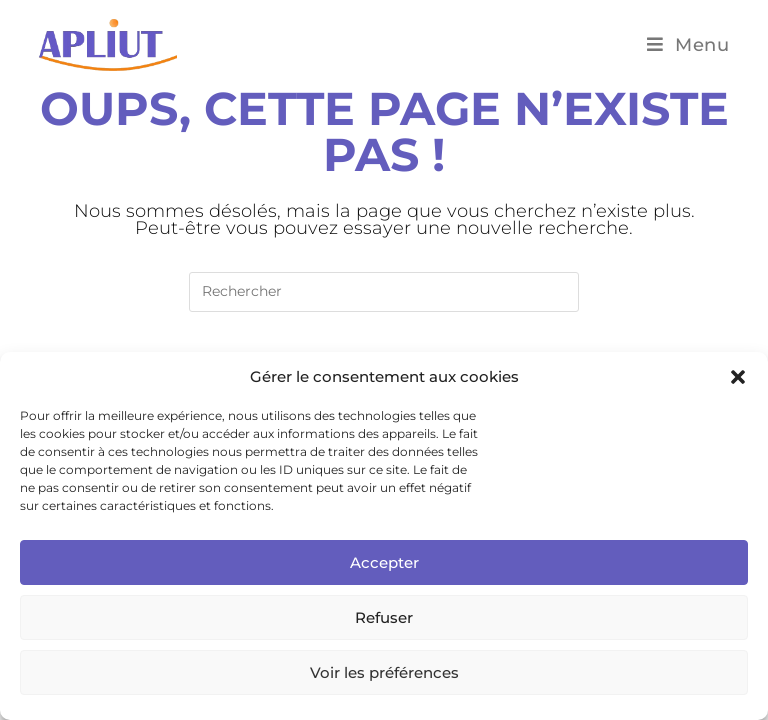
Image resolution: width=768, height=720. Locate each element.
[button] (738, 377)
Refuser (384, 617)
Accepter (384, 562)
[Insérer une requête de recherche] (384, 292)
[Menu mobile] (688, 45)
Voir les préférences (384, 672)
